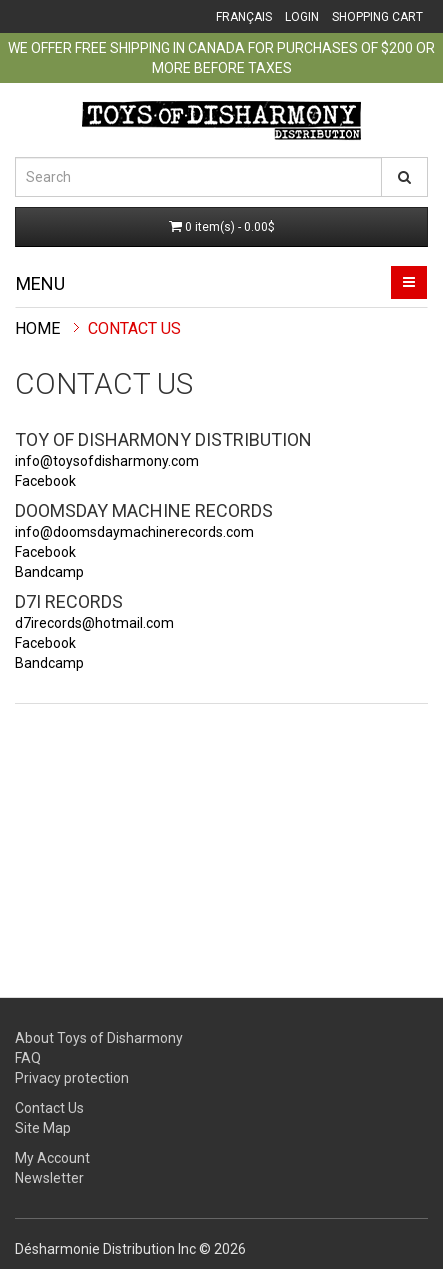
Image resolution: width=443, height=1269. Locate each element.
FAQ (28, 1058)
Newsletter (49, 1178)
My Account (52, 1158)
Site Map (43, 1128)
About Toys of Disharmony (99, 1038)
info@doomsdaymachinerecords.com (134, 532)
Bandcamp (49, 572)
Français (244, 17)
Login (302, 17)
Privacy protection (72, 1078)
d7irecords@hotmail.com (94, 623)
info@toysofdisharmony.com (107, 461)
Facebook (45, 481)
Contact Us (134, 328)
